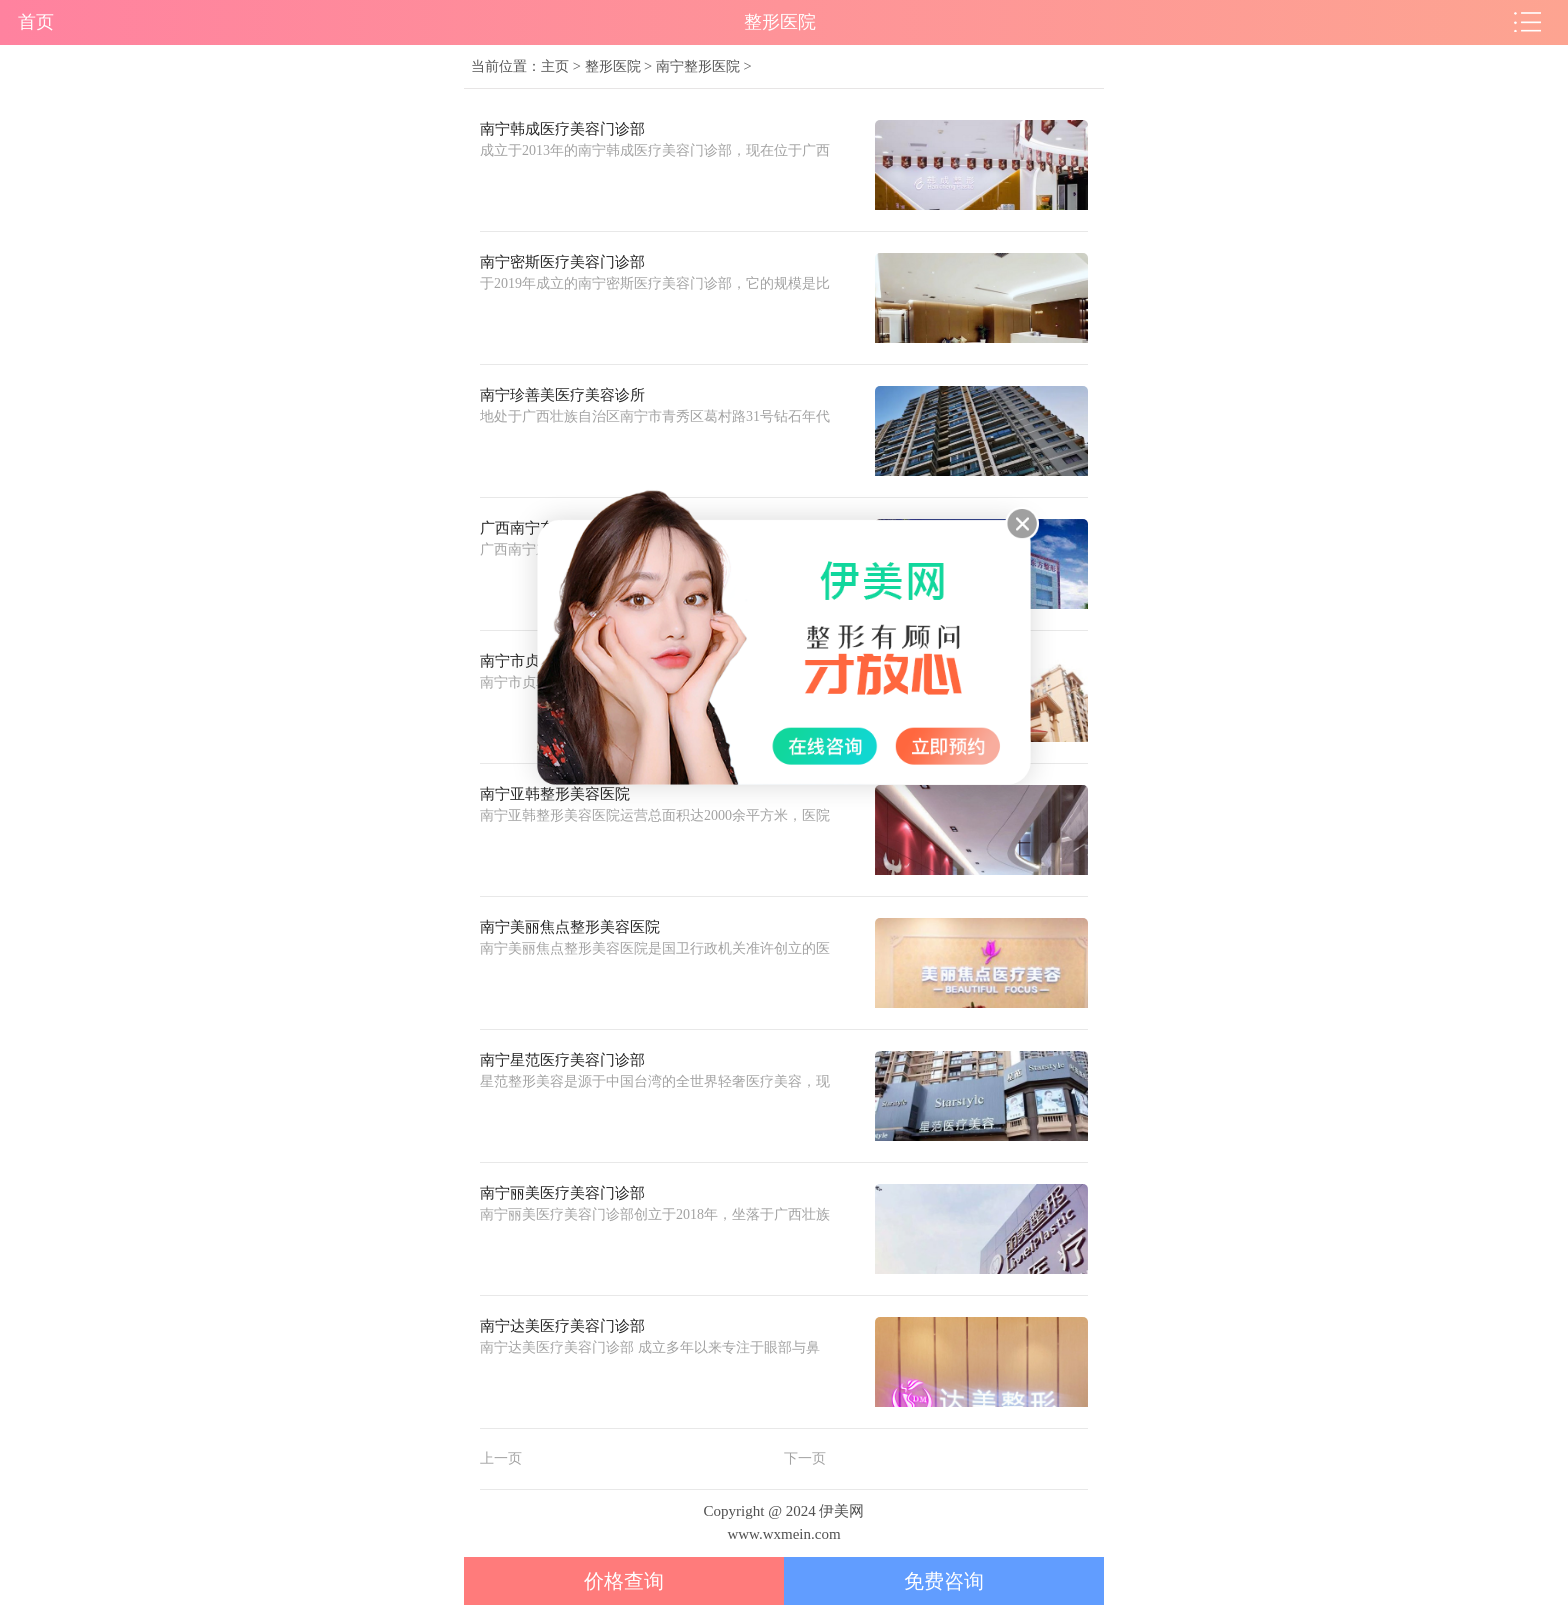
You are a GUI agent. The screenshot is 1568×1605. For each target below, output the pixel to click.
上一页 (501, 1458)
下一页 (805, 1458)
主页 (555, 66)
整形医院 (613, 66)
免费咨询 (944, 1581)
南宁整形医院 (698, 66)
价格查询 (624, 1581)
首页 (36, 22)
